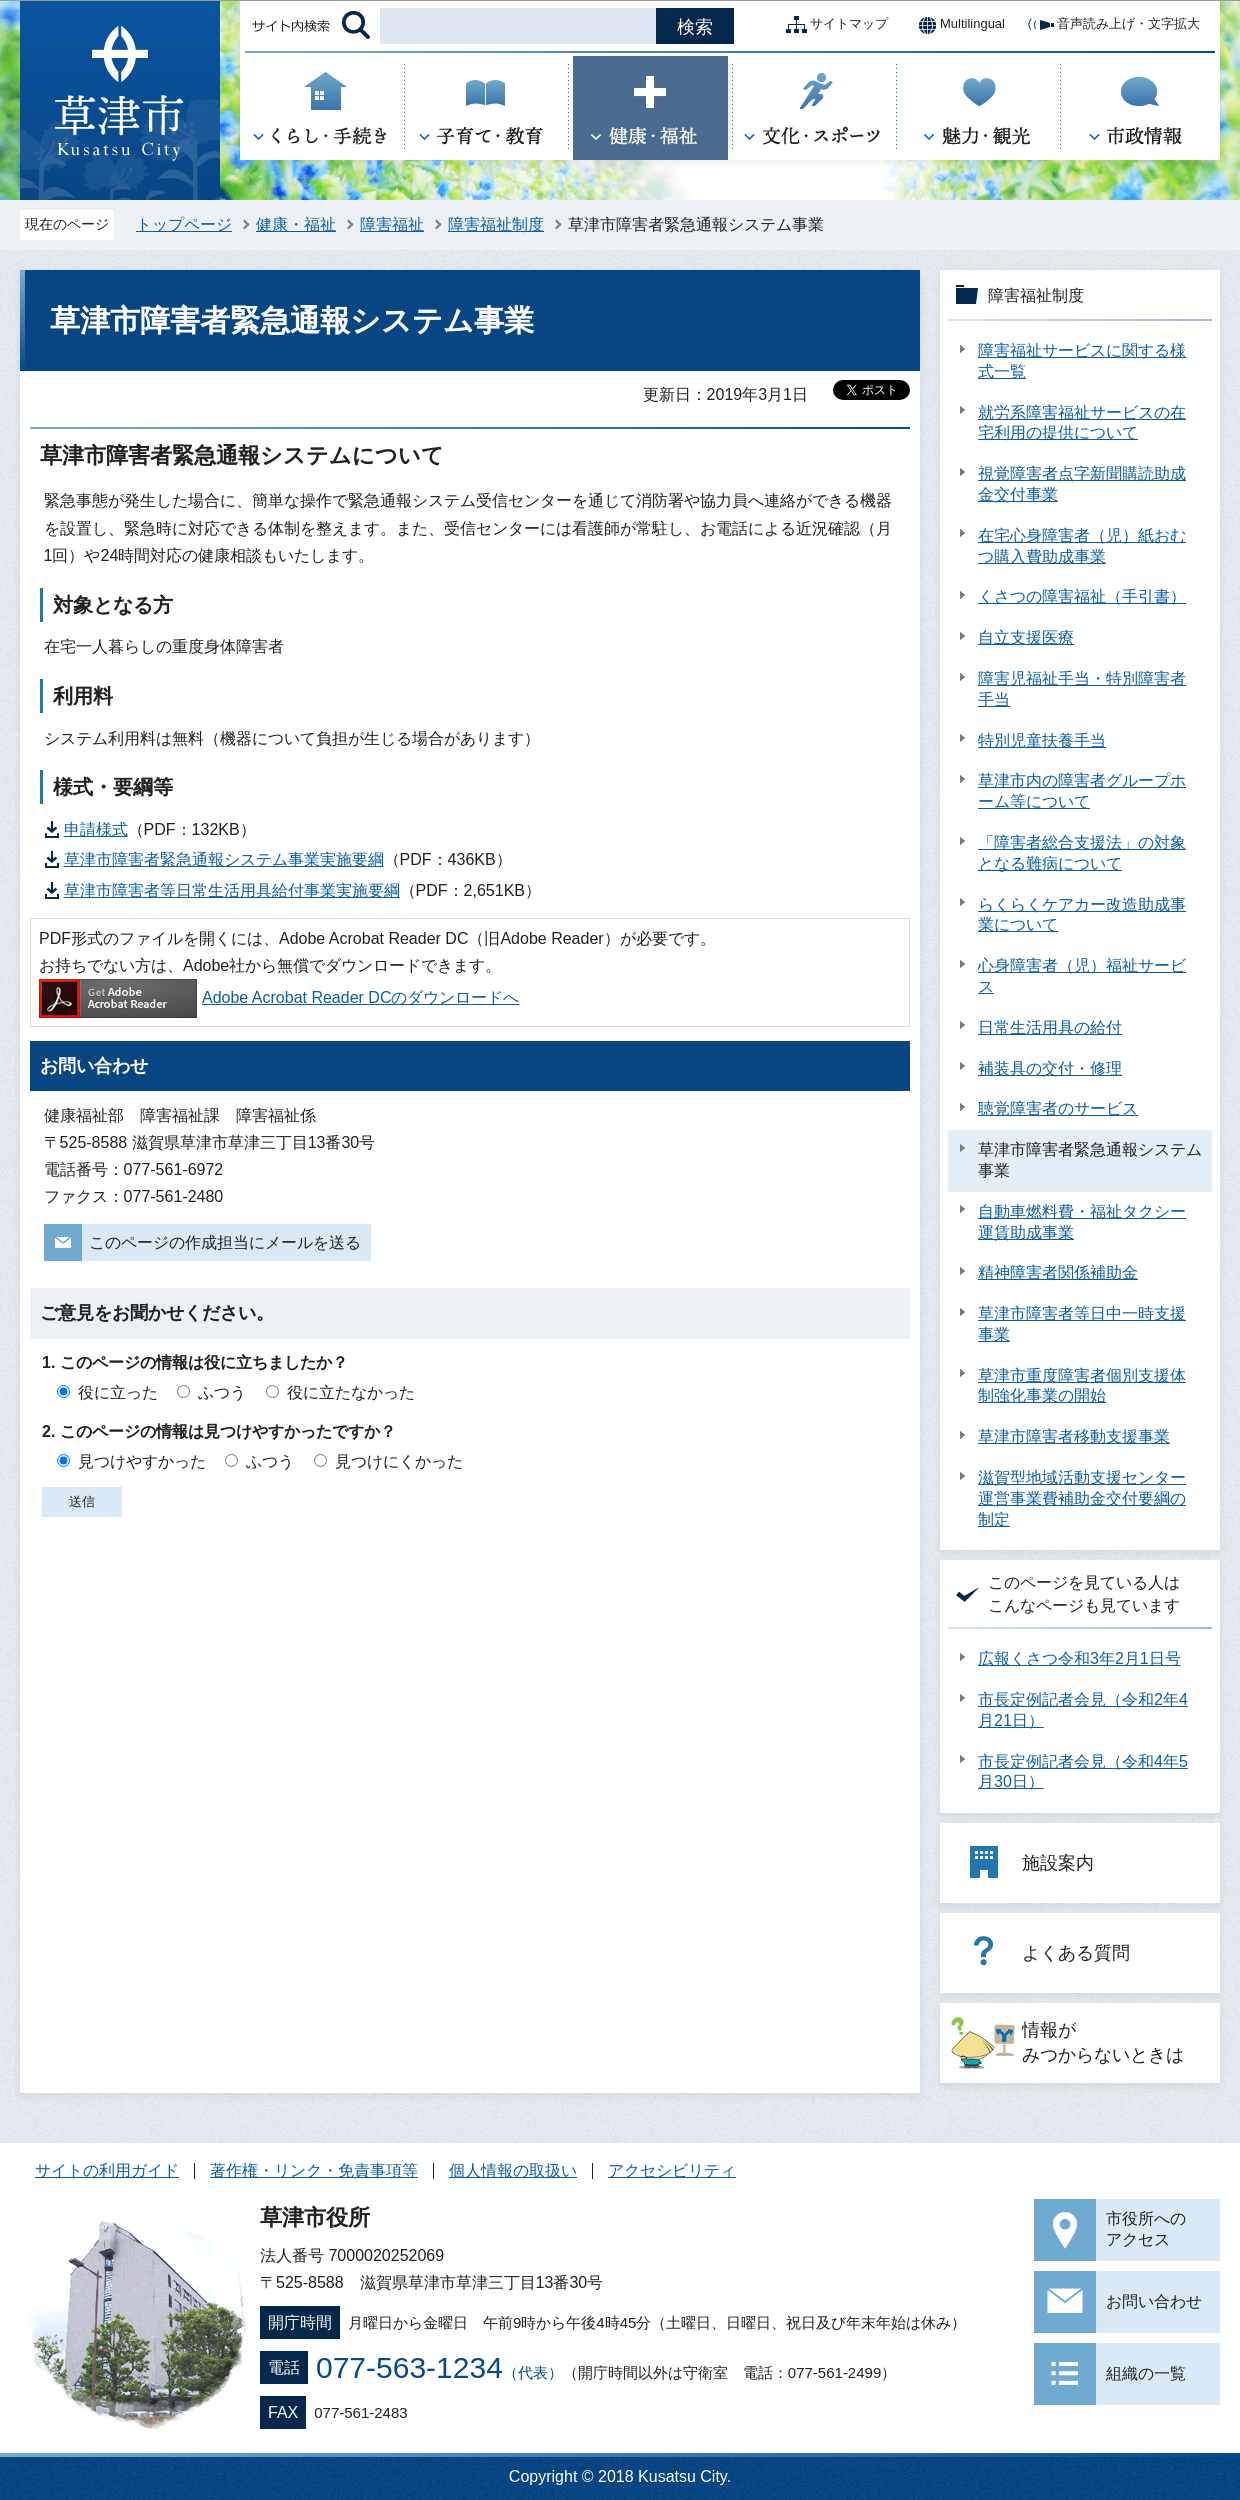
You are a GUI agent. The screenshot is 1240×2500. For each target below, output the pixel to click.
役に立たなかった (351, 1392)
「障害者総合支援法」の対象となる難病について (1082, 853)
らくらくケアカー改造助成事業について (1082, 915)
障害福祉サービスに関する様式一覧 (1082, 361)
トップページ (184, 224)
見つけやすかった (142, 1461)
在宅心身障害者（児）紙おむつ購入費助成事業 (1082, 546)
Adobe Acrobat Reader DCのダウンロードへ (279, 997)
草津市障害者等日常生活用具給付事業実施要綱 (232, 890)
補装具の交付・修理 (1050, 1068)
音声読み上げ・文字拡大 (1112, 25)
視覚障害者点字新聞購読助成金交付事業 (1082, 484)
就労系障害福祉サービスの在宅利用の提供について (1082, 423)
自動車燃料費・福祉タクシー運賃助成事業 (1082, 1222)
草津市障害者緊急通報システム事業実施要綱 (224, 859)
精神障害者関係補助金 (1058, 1272)
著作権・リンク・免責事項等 (314, 2170)
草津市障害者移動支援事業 (1074, 1436)
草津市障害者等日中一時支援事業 (1082, 1324)
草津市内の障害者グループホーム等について (1082, 791)
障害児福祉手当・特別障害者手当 (1082, 689)
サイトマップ (833, 25)
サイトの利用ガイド (107, 2170)
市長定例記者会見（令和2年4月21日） (1083, 1710)
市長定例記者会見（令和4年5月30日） (1083, 1772)
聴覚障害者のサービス (1058, 1108)
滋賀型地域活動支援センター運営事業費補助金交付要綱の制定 (1082, 1498)
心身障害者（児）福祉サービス (1082, 976)
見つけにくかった (399, 1461)
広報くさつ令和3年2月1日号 (1079, 1658)
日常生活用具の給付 (1050, 1027)
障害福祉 (392, 224)
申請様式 (96, 829)
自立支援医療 (1026, 637)
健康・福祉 (296, 224)
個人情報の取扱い (513, 2170)
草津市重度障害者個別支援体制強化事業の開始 (1082, 1386)
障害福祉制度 (496, 224)
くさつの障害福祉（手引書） (1082, 596)
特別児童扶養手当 (1042, 740)
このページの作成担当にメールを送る (225, 1242)
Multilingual (956, 25)
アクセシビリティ (672, 2170)
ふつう (222, 1392)
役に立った (118, 1392)
